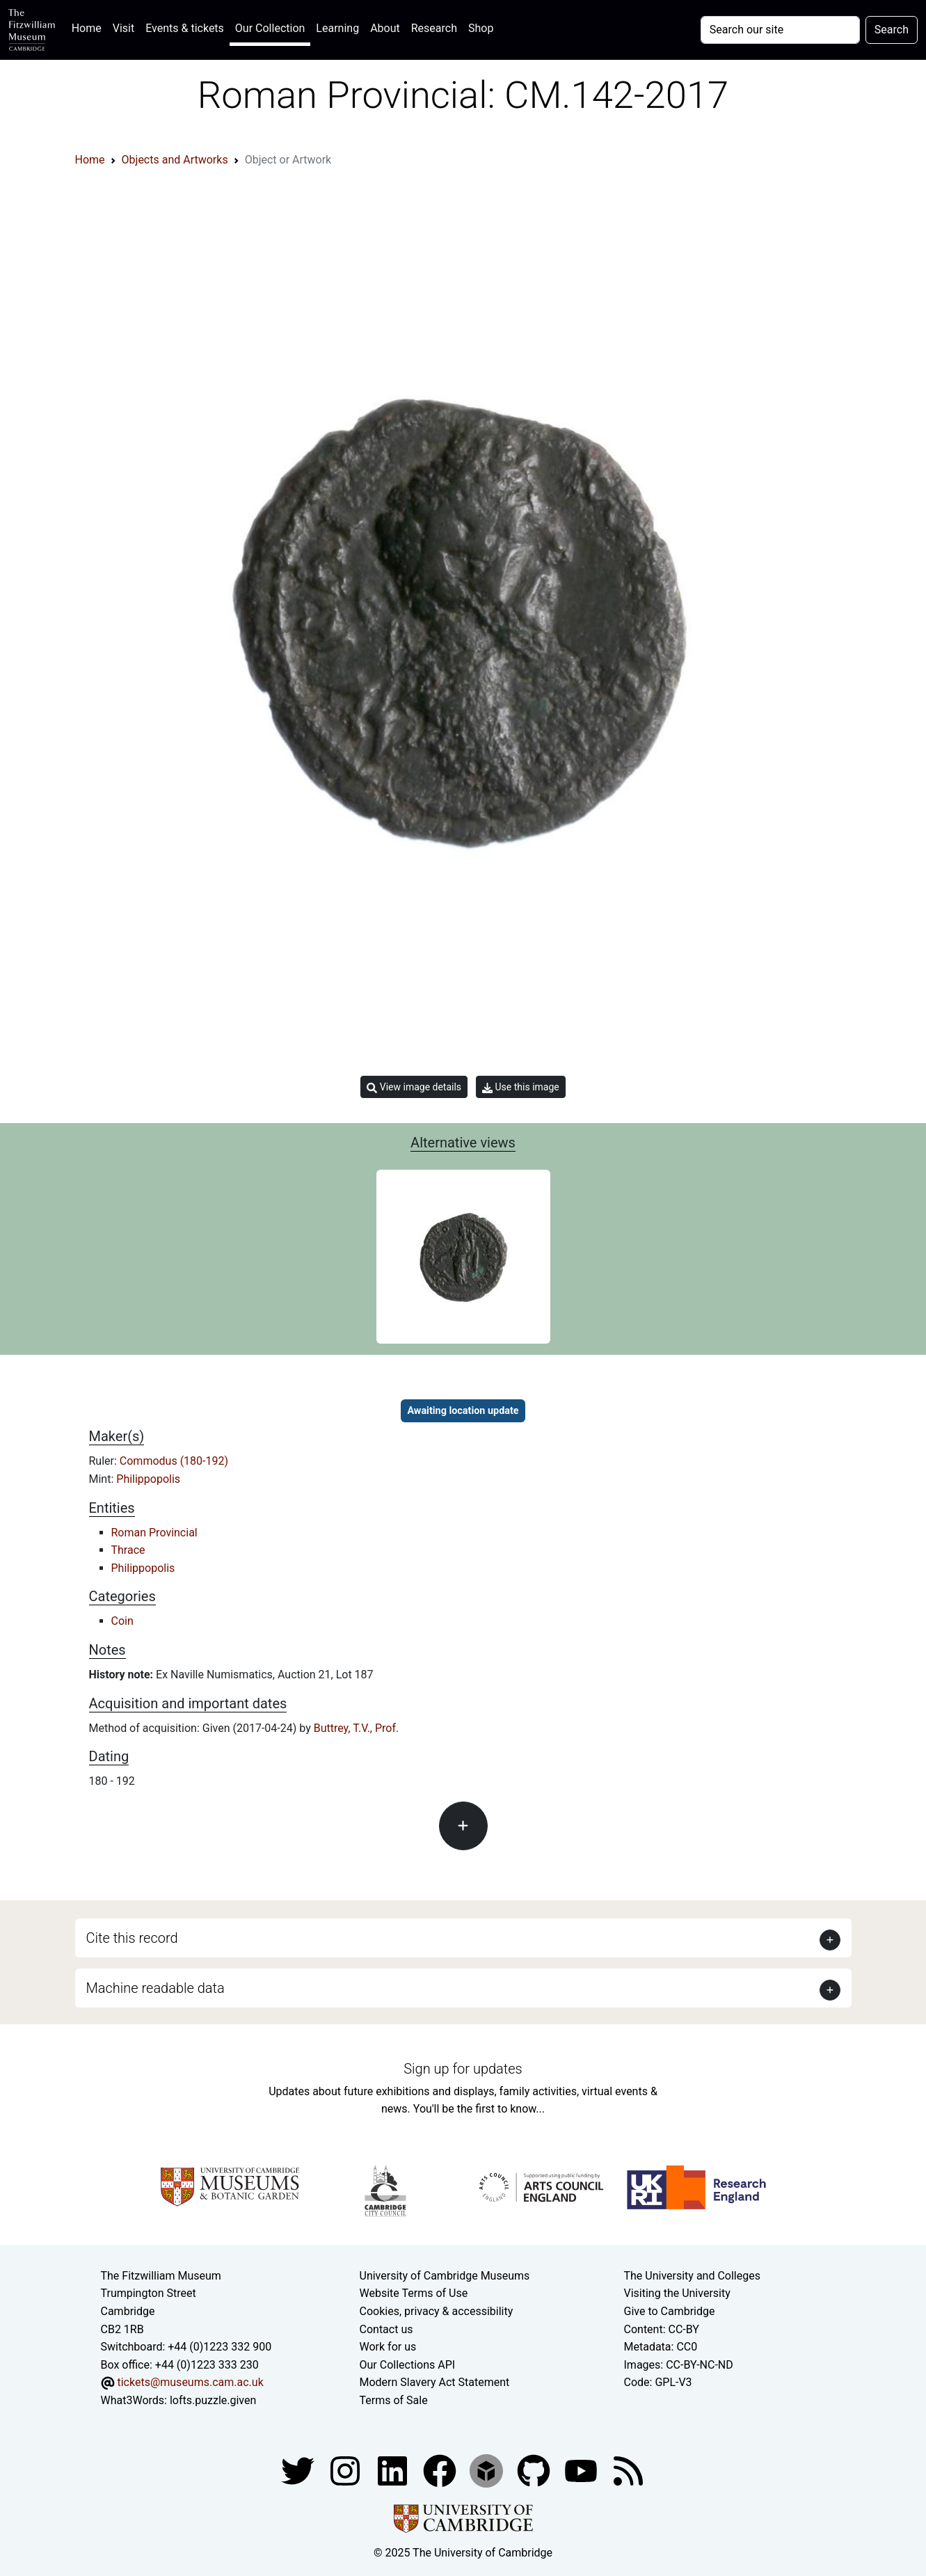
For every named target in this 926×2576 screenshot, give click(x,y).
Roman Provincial (154, 1532)
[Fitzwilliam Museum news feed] (628, 2469)
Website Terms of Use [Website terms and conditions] (414, 2293)
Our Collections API (408, 2364)
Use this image (520, 1087)
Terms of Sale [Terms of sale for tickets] (394, 2400)
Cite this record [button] (132, 1938)
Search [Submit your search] (892, 29)
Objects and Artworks (175, 159)
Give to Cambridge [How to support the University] (669, 2311)
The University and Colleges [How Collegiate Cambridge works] (692, 2275)
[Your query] (780, 30)
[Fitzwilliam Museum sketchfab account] (487, 2469)
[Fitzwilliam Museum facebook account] (393, 2469)
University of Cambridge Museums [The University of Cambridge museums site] (445, 2275)
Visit (123, 28)
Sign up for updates (463, 2068)
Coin (122, 1621)
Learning (337, 28)
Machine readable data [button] (155, 1988)
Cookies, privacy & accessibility (436, 2311)
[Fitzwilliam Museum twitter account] (299, 2469)
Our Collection (270, 28)
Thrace (128, 1550)
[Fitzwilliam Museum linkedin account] (441, 2469)
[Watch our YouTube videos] (582, 2469)
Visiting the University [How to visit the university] (677, 2293)
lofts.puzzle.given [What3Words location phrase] (213, 2400)
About (385, 28)
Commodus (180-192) (174, 1461)
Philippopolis (148, 1479)
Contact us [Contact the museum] (386, 2329)
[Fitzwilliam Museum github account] (535, 2469)
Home (89, 27)
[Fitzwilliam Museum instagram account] (346, 2469)
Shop (480, 28)
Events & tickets (184, 28)
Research (434, 28)
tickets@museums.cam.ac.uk (190, 2382)
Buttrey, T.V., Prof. (356, 1728)
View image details (414, 1087)
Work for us (388, 2346)
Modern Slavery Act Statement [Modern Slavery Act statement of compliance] (435, 2382)
